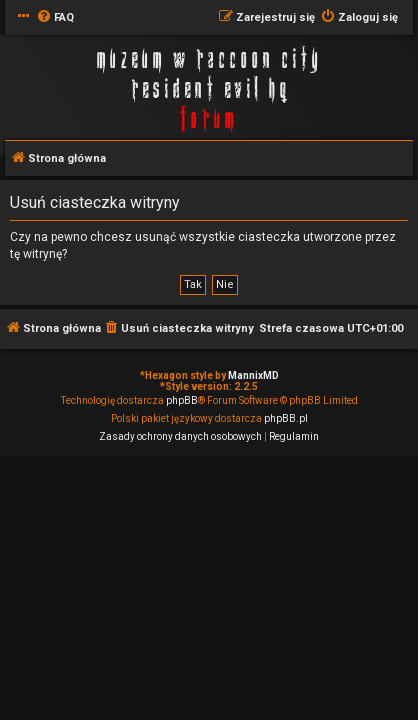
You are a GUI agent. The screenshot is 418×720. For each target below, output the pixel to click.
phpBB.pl (286, 418)
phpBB (182, 400)
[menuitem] (55, 18)
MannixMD (253, 375)
